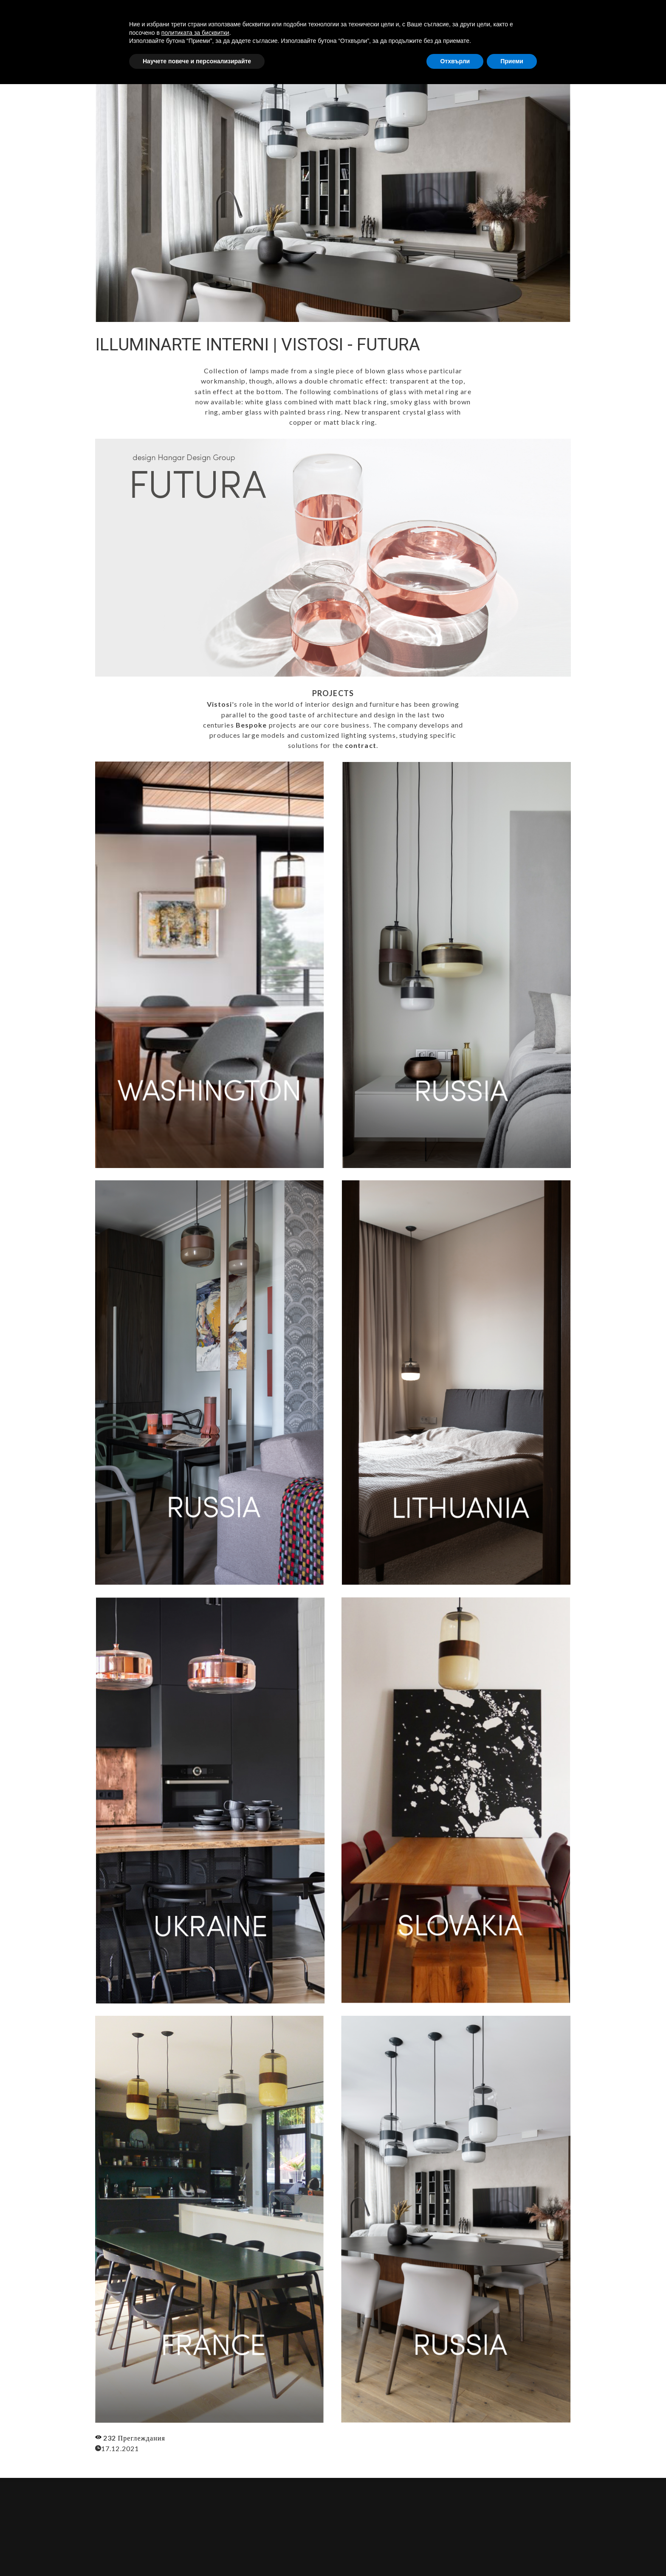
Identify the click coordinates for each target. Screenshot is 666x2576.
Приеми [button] (511, 2552)
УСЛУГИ (476, 14)
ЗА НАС (438, 14)
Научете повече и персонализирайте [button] (197, 2552)
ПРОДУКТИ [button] (524, 14)
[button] (638, 14)
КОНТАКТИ (575, 14)
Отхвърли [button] (455, 2552)
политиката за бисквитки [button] (195, 2524)
